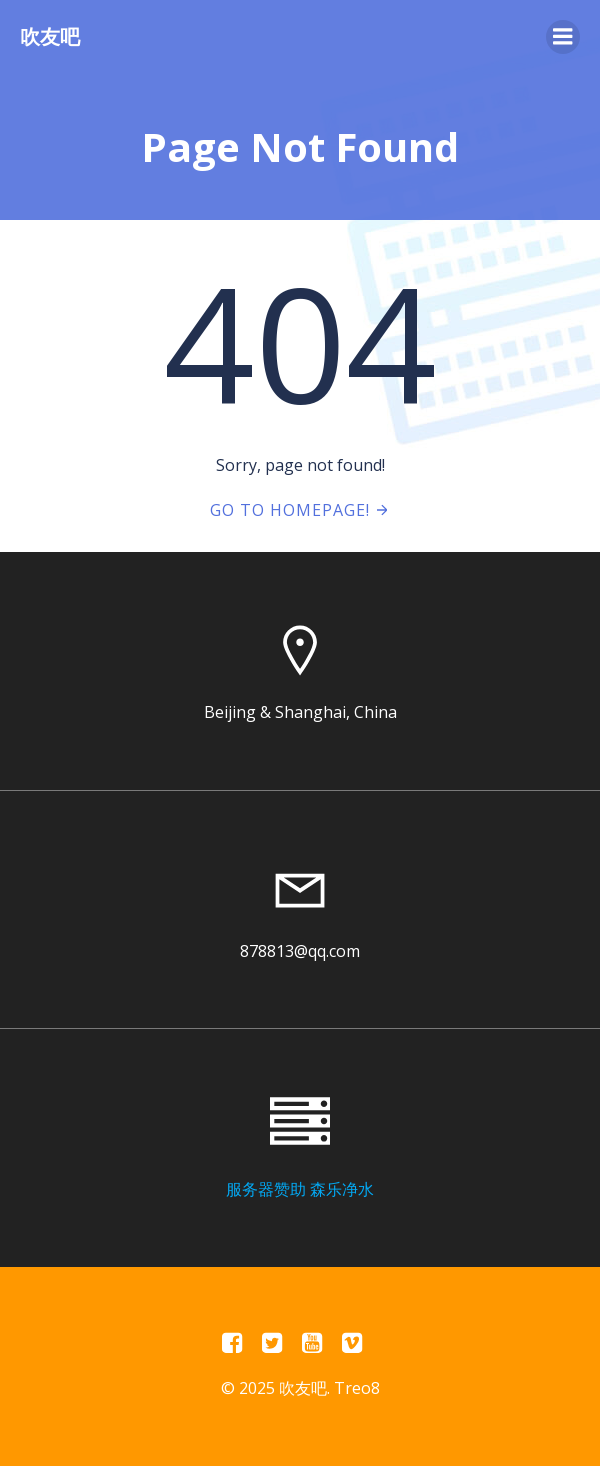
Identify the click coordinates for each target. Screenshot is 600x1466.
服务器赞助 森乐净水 (300, 1189)
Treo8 (357, 1388)
